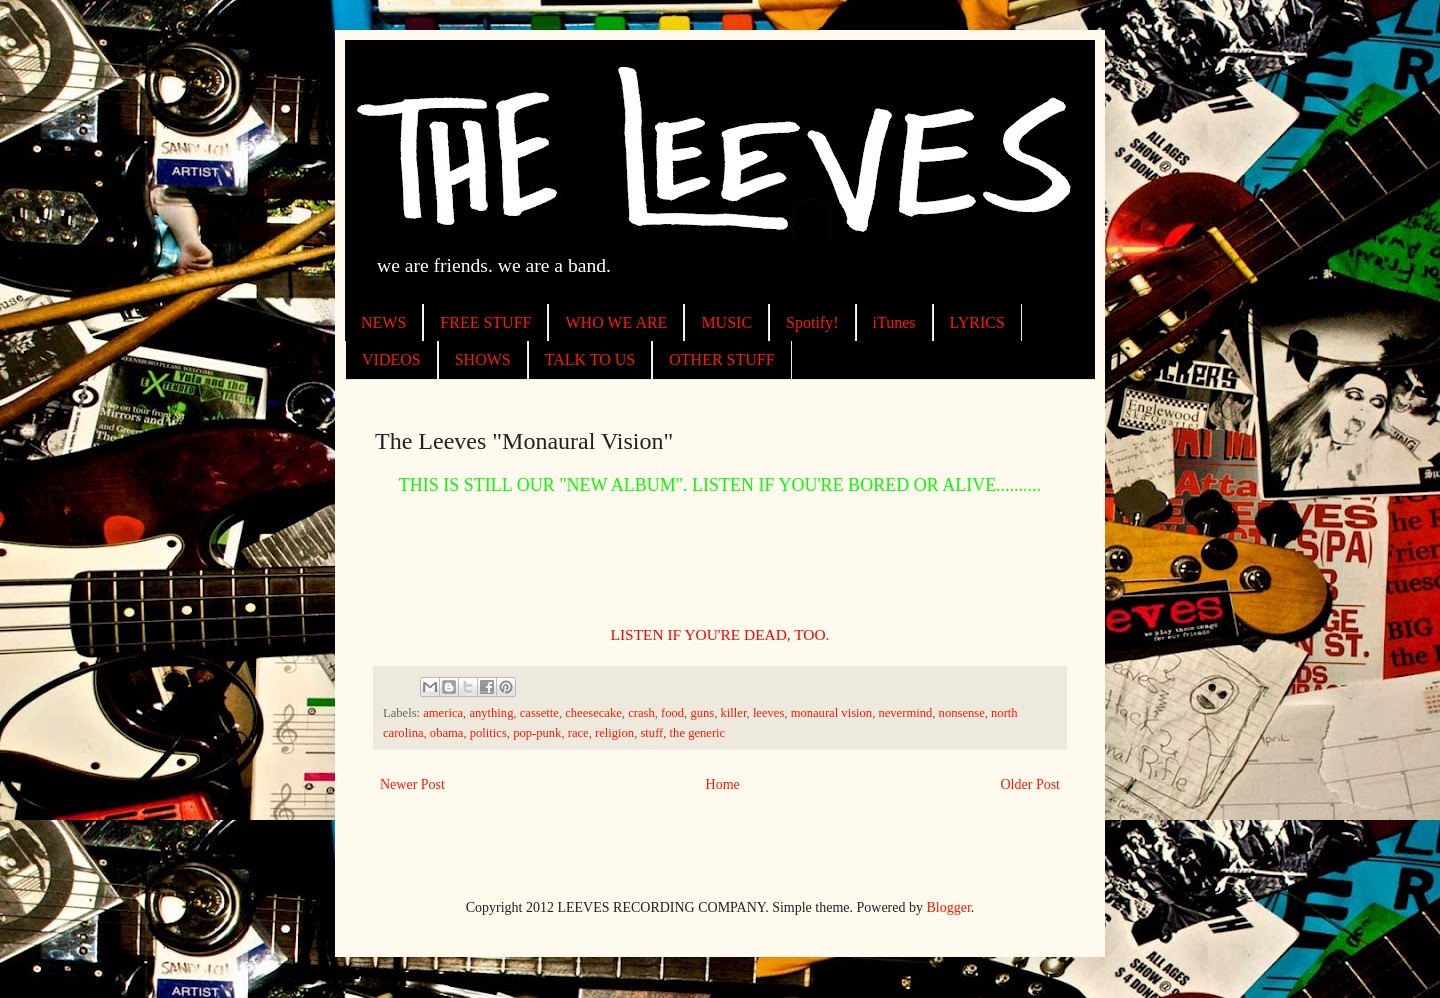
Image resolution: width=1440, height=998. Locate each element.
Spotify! (812, 322)
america (443, 713)
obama (447, 733)
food (672, 713)
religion (614, 733)
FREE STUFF (485, 322)
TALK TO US (590, 359)
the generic (698, 733)
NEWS (383, 322)
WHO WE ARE (616, 322)
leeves (768, 713)
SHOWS (483, 359)
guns (702, 713)
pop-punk (537, 733)
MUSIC (726, 322)
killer (734, 713)
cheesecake (593, 713)
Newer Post (412, 784)
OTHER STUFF (721, 359)
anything (491, 713)
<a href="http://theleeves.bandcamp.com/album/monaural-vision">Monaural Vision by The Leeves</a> (720, 559)
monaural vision (832, 713)
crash (641, 713)
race (578, 733)
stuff (651, 733)
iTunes (894, 322)
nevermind (905, 713)
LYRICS (977, 322)
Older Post (1031, 784)
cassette (539, 713)
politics (488, 733)
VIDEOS (391, 359)
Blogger (949, 907)
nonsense (962, 713)
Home (723, 784)
